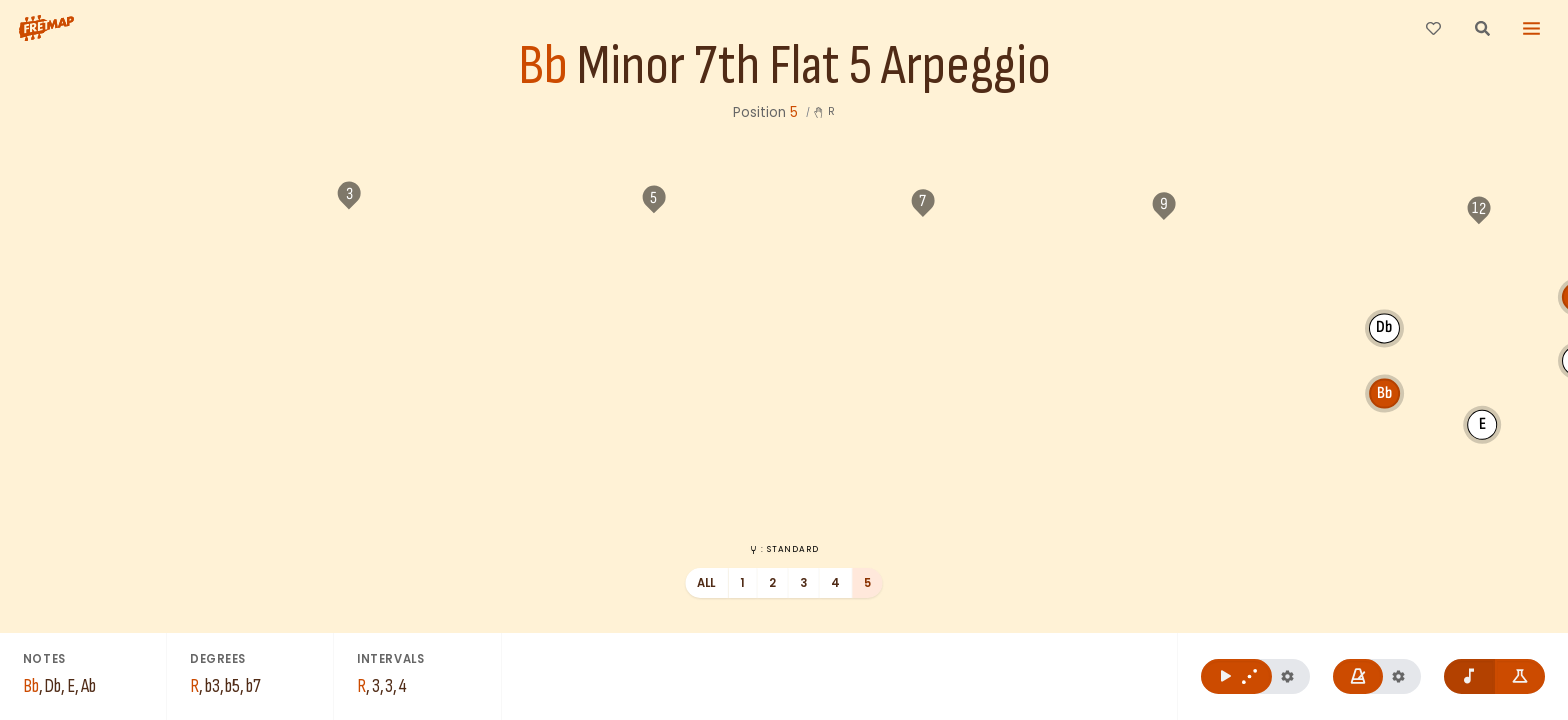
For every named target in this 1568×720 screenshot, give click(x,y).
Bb (543, 66)
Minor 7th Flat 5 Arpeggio (814, 66)
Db (1124, 365)
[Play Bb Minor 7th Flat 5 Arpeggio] (1236, 676)
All (706, 583)
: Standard (783, 549)
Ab (1317, 323)
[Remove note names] (1469, 676)
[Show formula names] (1520, 676)
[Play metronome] (1358, 676)
